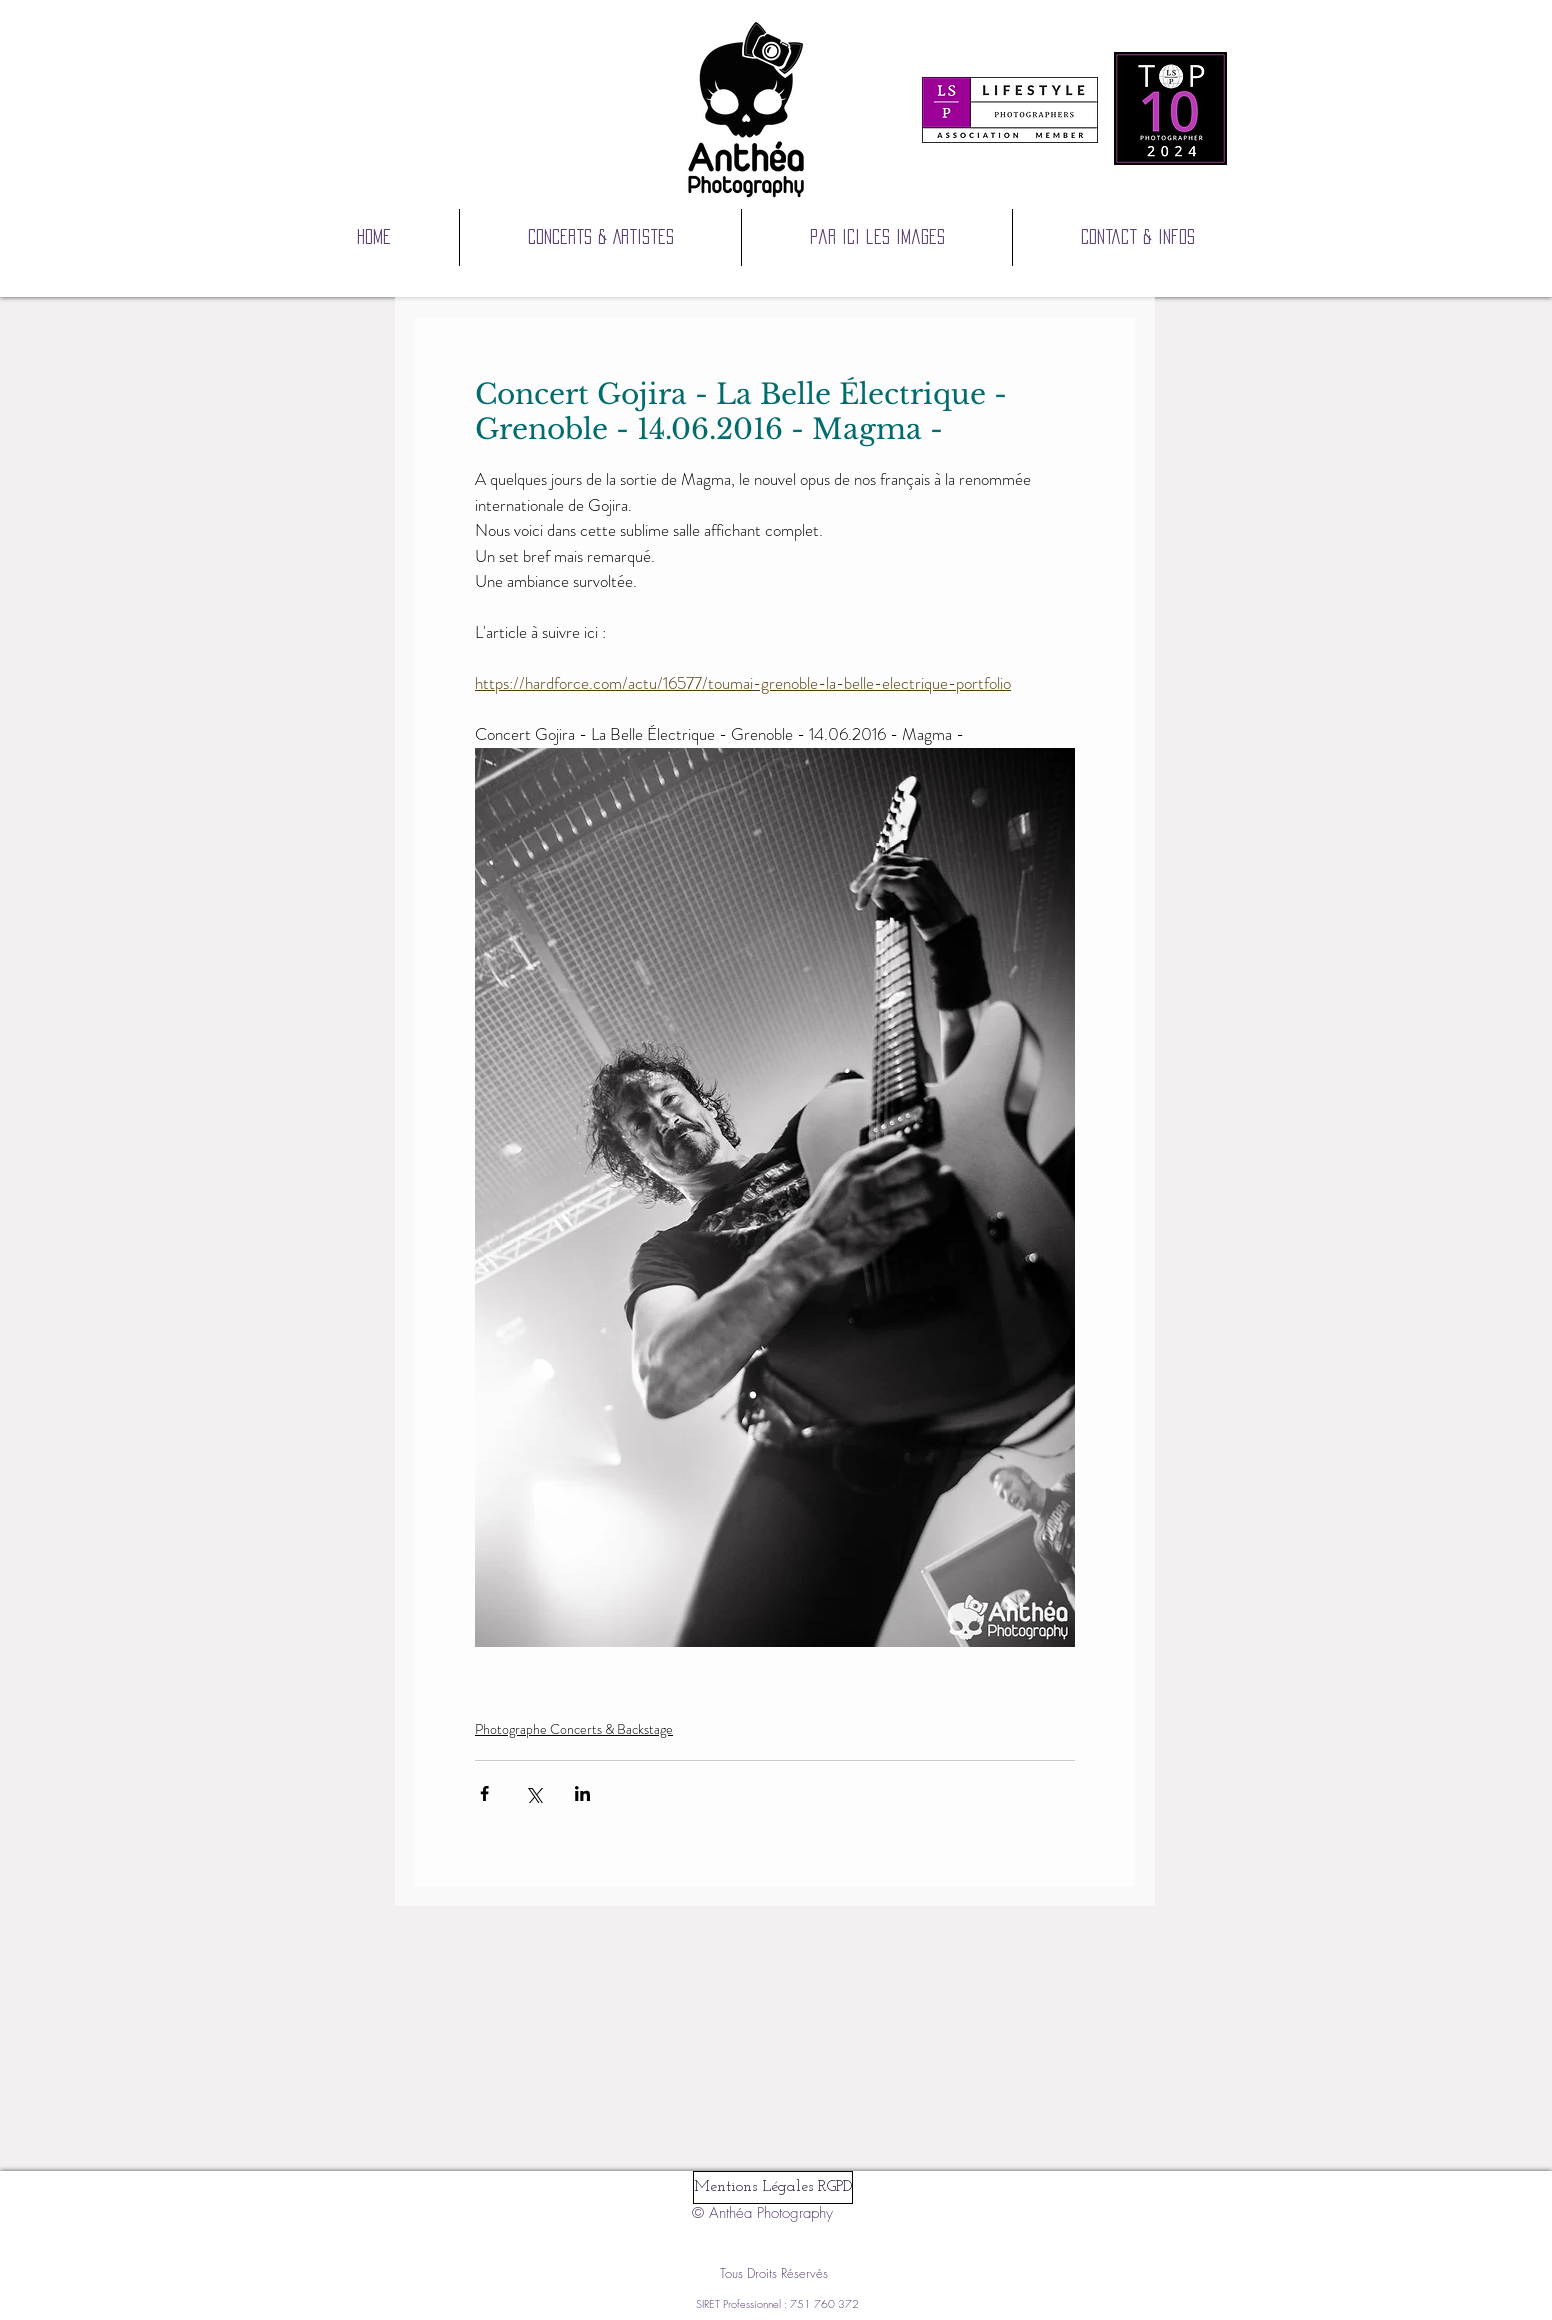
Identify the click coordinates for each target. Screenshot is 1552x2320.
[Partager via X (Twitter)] (533, 1793)
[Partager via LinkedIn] (582, 1793)
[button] (877, 237)
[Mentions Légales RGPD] (773, 2187)
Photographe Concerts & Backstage (574, 1729)
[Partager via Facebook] (484, 1793)
